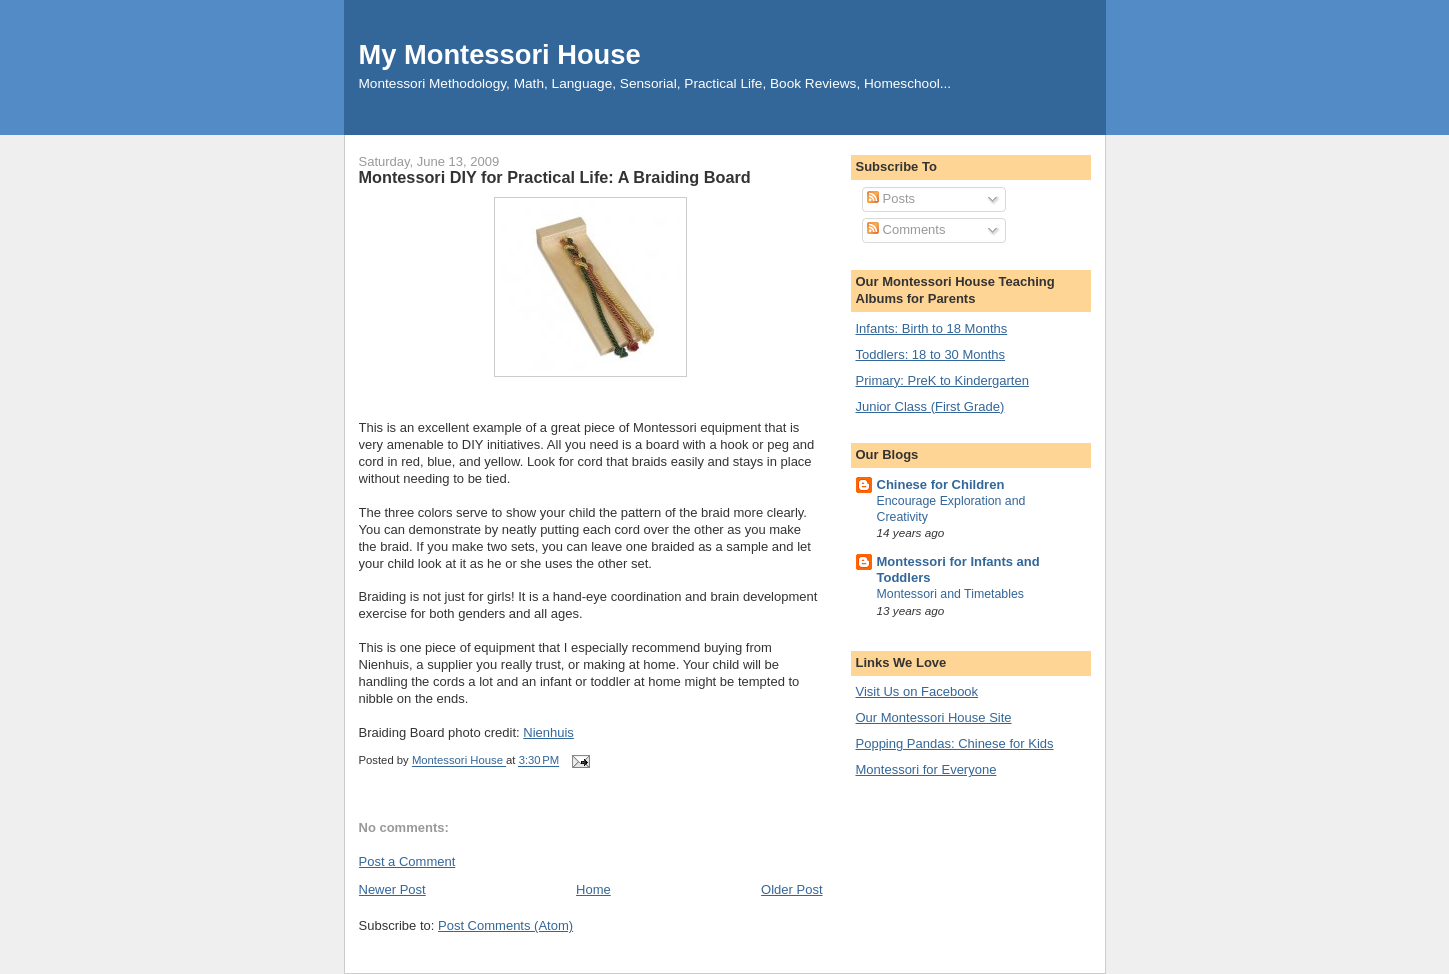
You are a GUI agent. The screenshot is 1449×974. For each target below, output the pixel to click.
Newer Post (392, 889)
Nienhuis (548, 732)
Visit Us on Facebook (917, 691)
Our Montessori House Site (934, 717)
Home (593, 889)
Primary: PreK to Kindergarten (942, 380)
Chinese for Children (941, 484)
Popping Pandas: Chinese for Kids (955, 743)
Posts (891, 198)
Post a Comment (407, 861)
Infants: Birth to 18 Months (932, 328)
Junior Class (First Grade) (930, 406)
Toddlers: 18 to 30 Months (931, 354)
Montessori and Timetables (951, 594)
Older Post (791, 889)
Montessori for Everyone (926, 769)
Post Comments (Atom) (505, 925)
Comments (906, 229)
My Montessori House (500, 54)
